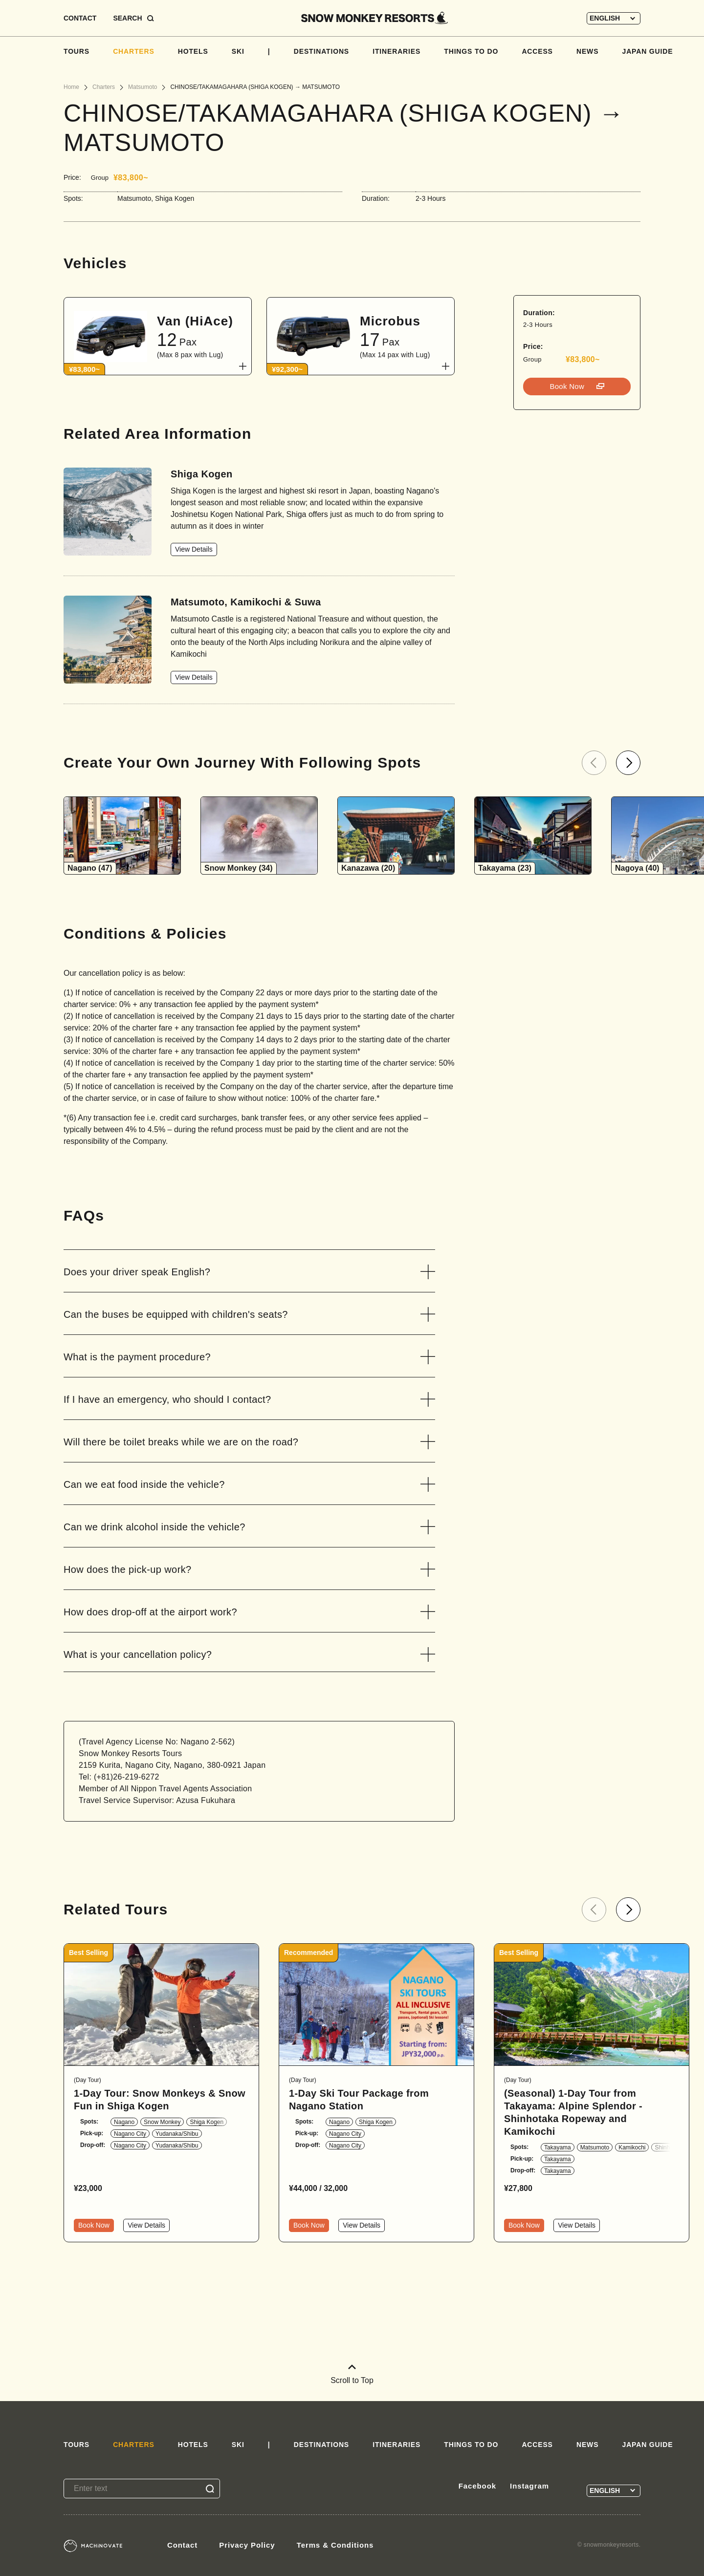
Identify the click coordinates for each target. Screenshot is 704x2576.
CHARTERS (133, 51)
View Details (194, 549)
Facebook (477, 2486)
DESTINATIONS (321, 51)
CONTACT (80, 18)
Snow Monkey (162, 2122)
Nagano (124, 2122)
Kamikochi (631, 2147)
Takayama (557, 2147)
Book (568, 386)
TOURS (76, 51)
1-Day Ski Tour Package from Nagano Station (359, 2099)
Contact (182, 2545)
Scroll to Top (352, 2374)
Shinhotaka (669, 2147)
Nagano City (130, 2133)
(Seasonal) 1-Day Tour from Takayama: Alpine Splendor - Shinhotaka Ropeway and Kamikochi (573, 2112)
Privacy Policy (247, 2545)
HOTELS (193, 51)
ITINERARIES (396, 51)
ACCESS (537, 51)
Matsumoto (594, 2147)
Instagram (529, 2486)
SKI (238, 51)
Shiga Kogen (206, 2122)
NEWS (587, 51)
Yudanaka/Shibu (176, 2133)
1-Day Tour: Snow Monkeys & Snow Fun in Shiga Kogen (159, 2099)
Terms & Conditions (335, 2545)
